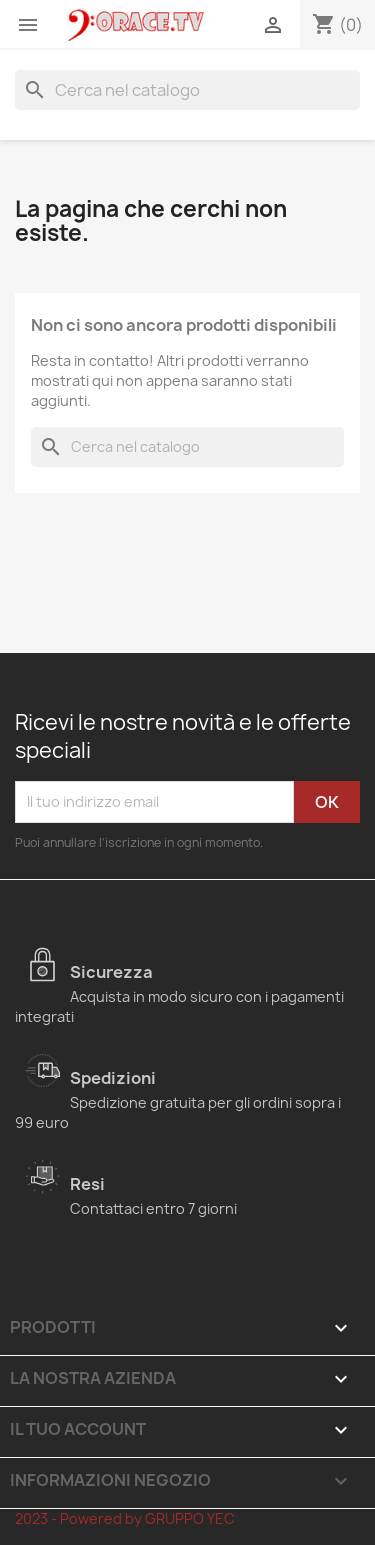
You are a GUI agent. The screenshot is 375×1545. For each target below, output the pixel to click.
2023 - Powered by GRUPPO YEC (125, 1518)
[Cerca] (187, 90)
